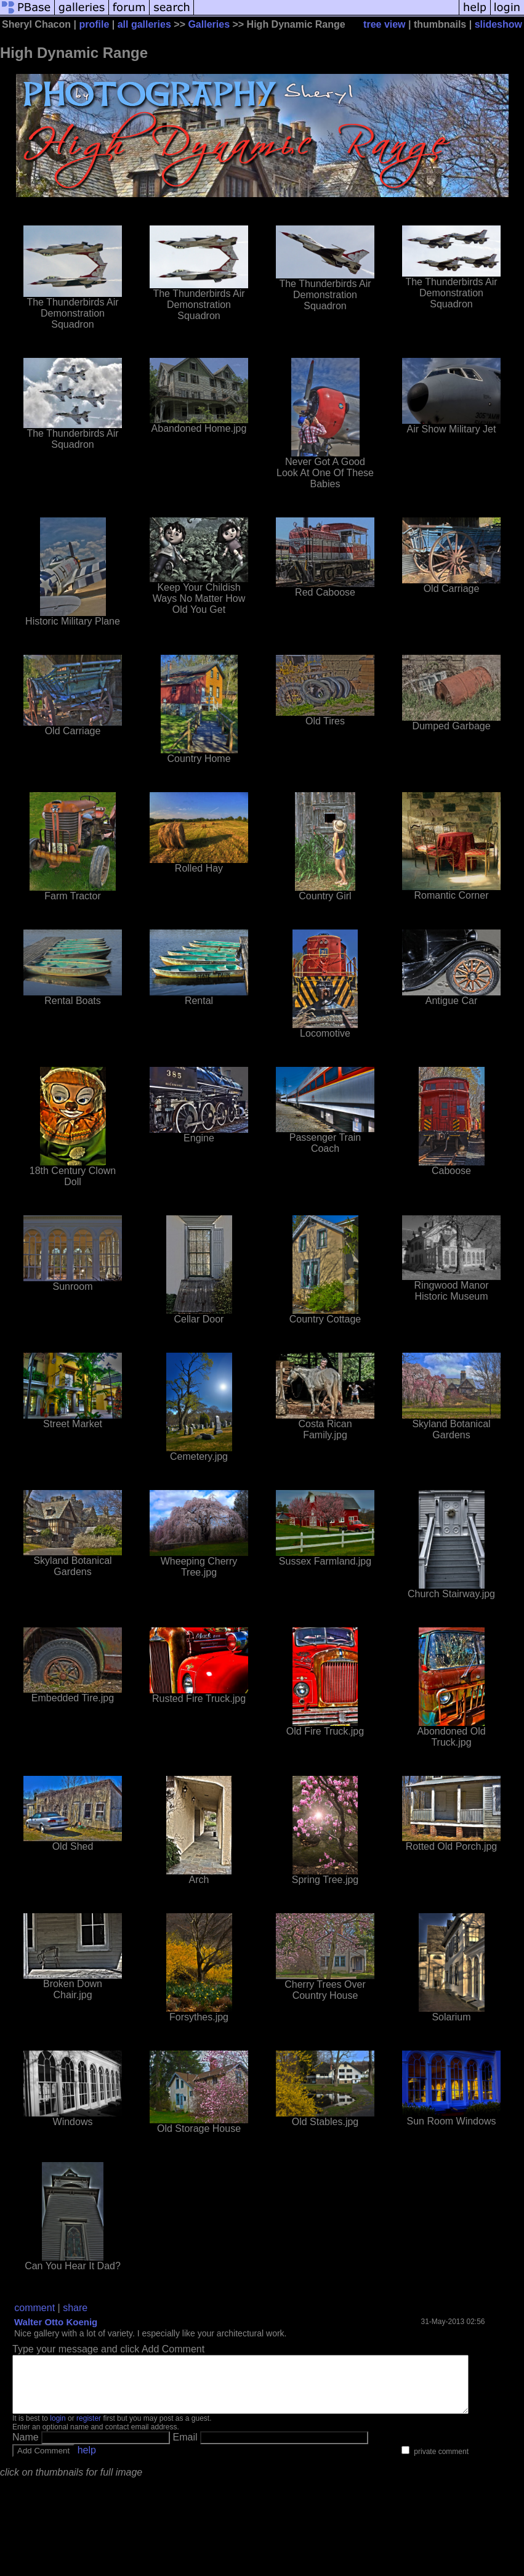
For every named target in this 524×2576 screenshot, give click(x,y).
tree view (384, 24)
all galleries (144, 24)
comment (34, 2308)
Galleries (209, 24)
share (75, 2308)
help (87, 2461)
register (88, 2429)
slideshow (498, 24)
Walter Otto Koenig (55, 2322)
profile (94, 24)
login (57, 2429)
